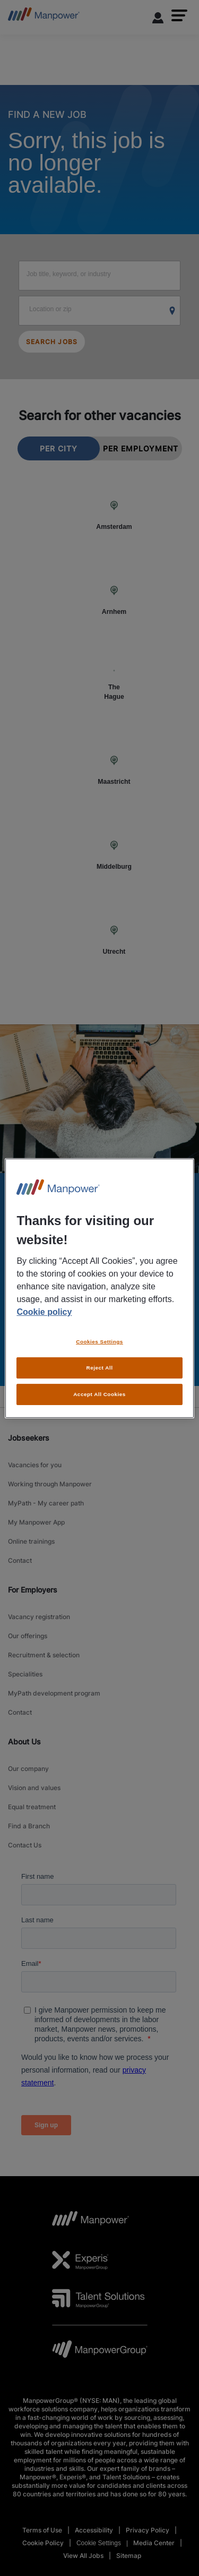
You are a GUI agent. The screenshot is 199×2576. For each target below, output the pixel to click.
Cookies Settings (99, 1342)
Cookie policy (44, 1311)
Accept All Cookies (99, 1394)
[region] (99, 1288)
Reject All (99, 1368)
